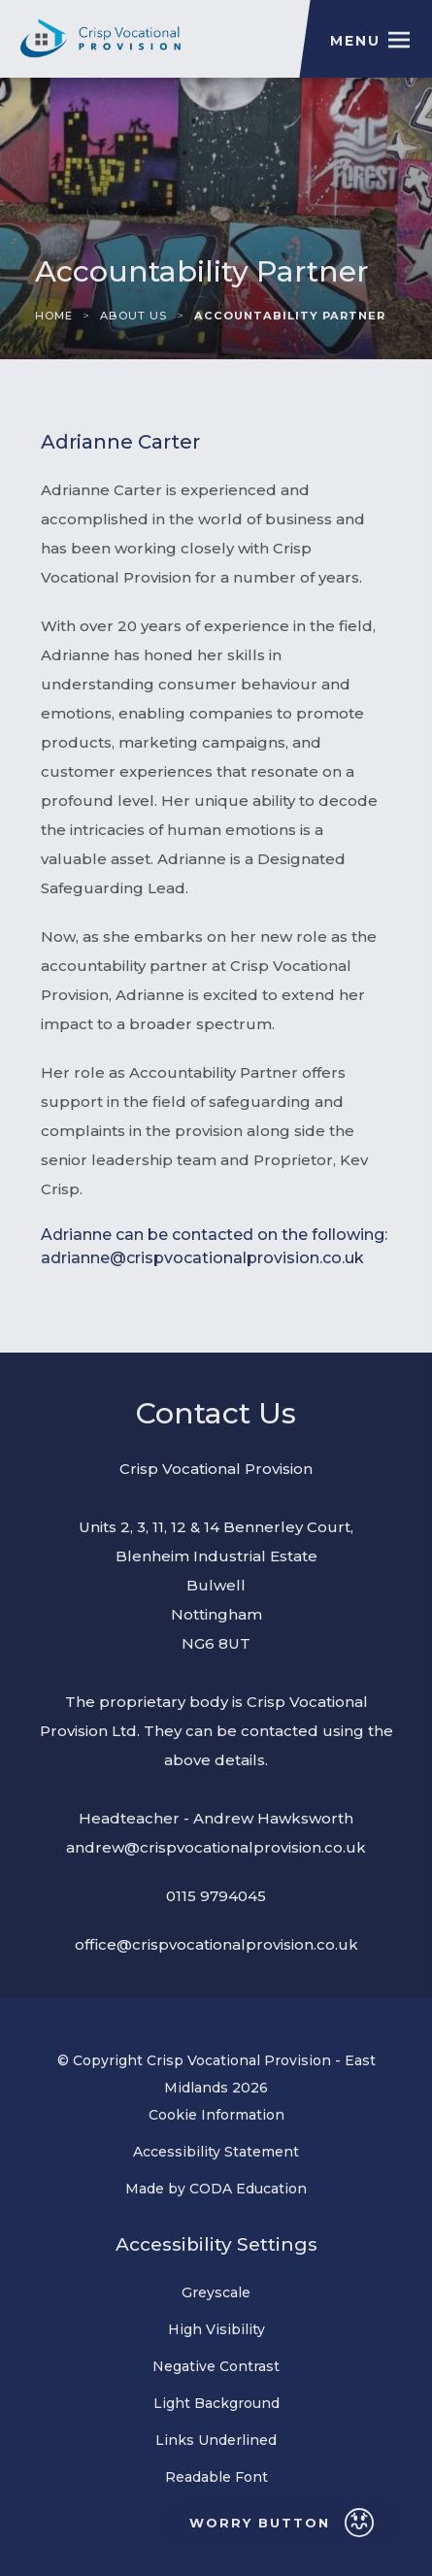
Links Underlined (216, 2440)
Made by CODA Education (240, 2188)
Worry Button (281, 2522)
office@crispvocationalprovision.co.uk (216, 1944)
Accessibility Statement (216, 2151)
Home (54, 315)
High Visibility (216, 2329)
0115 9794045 (216, 1896)
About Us (133, 315)
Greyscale (216, 2292)
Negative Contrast (216, 2366)
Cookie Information (216, 2115)
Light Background (216, 2403)
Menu (355, 41)
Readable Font (216, 2477)
